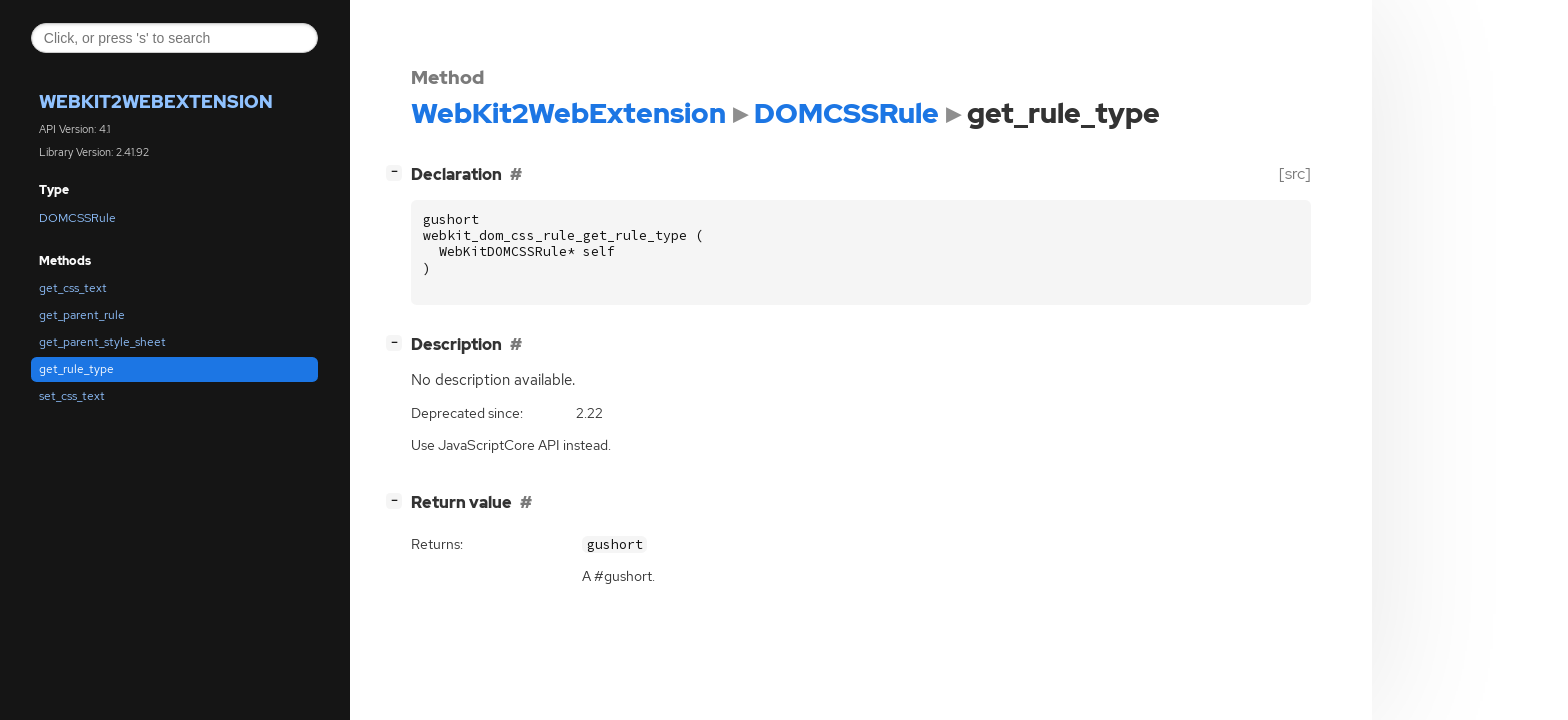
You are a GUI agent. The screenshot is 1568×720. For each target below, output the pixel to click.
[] (398, 171)
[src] (1295, 173)
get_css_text (73, 288)
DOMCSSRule (77, 218)
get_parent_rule (82, 315)
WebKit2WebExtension (156, 101)
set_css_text (72, 396)
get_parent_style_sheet (102, 342)
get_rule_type (76, 369)
